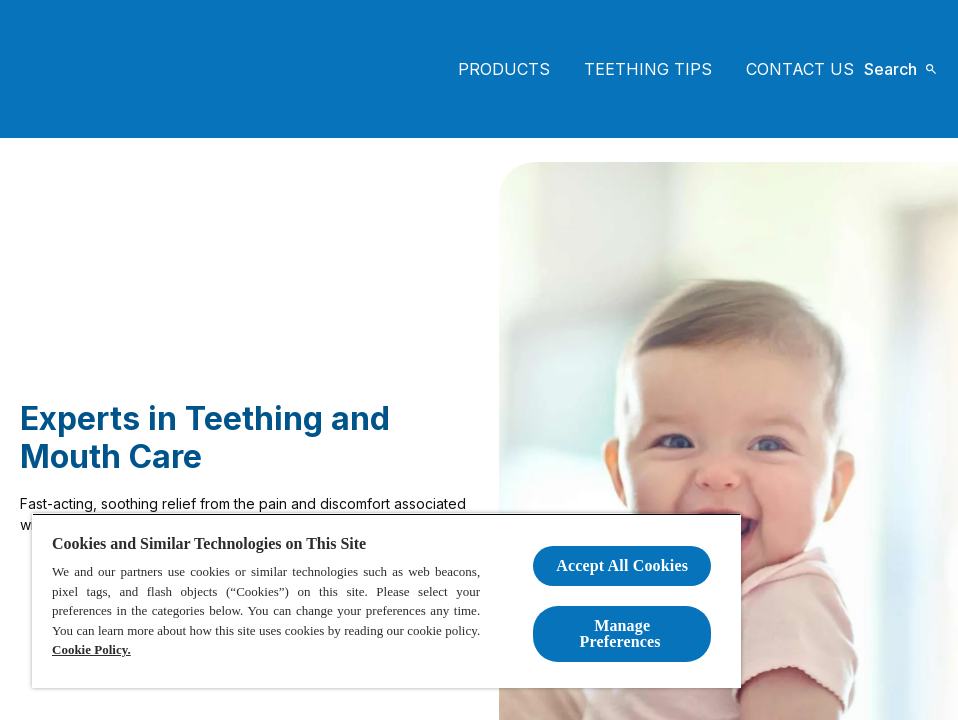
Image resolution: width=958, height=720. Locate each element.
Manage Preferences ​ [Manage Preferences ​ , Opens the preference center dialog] (622, 633)
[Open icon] (900, 69)
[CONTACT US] (800, 69)
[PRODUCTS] (504, 69)
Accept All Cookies (622, 565)
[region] (386, 600)
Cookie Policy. (91, 649)
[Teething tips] (648, 69)
